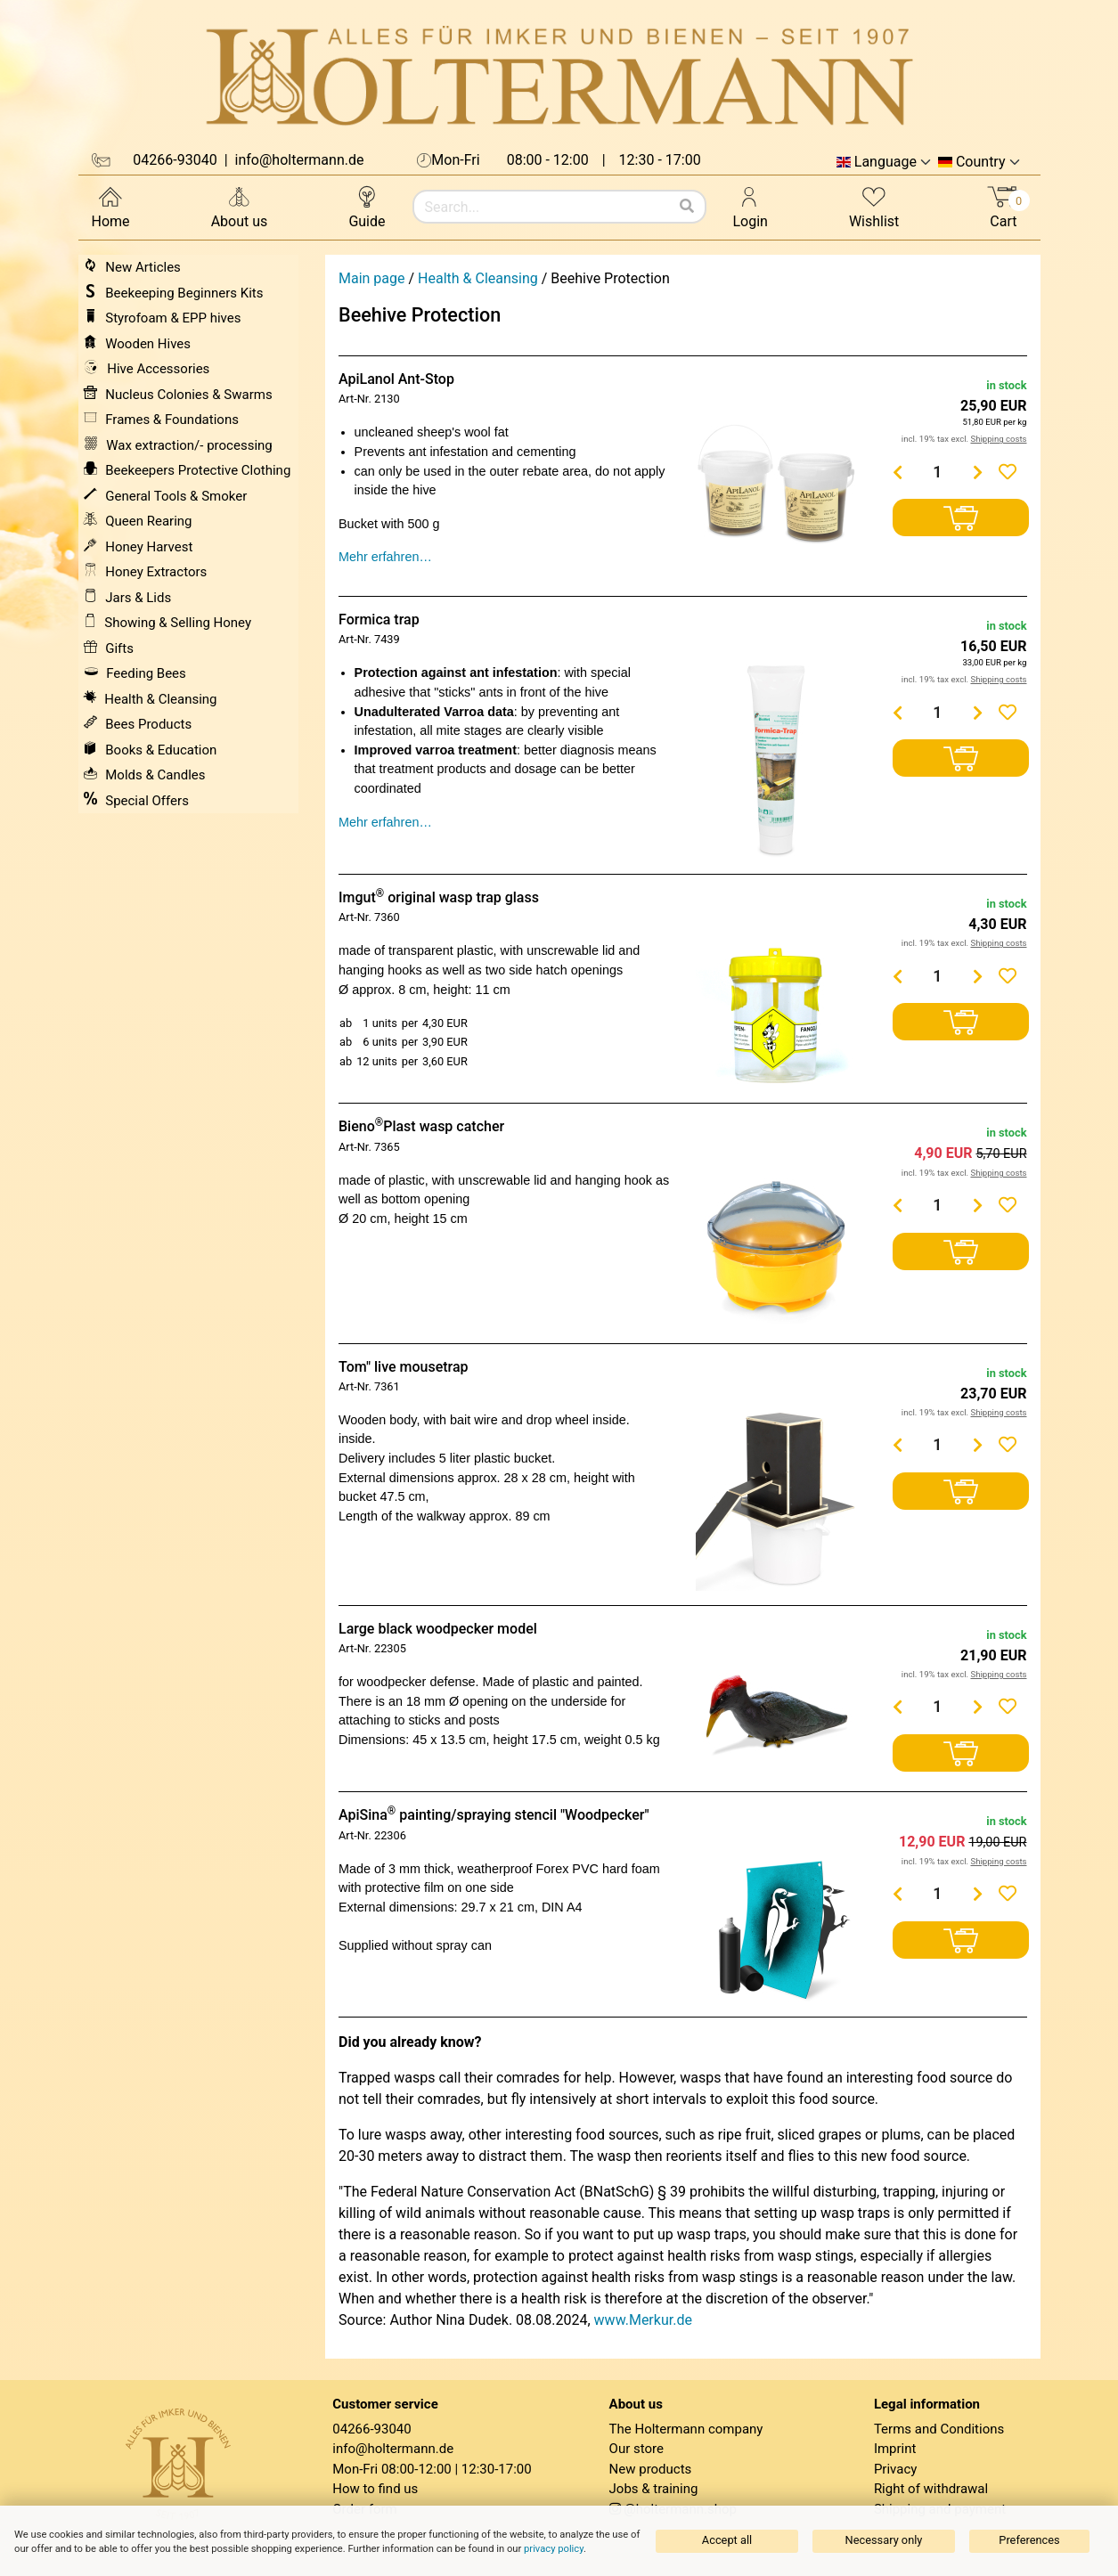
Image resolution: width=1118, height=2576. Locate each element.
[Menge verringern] (897, 472)
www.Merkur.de (643, 2319)
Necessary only (884, 2540)
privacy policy (553, 2549)
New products (650, 2469)
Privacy (895, 2469)
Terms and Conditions (939, 2429)
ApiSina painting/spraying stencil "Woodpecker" (494, 1814)
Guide (366, 206)
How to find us (375, 2489)
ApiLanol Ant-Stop (396, 379)
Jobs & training (653, 2489)
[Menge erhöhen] (977, 472)
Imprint (895, 2449)
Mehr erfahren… (385, 557)
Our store (636, 2449)
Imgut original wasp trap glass (439, 897)
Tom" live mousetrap (404, 1366)
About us (239, 206)
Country (981, 162)
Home (111, 206)
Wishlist (874, 206)
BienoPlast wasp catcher (421, 1126)
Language (885, 162)
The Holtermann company (686, 2429)
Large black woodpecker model (438, 1628)
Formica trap (379, 619)
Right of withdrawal (931, 2489)
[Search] (687, 207)
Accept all (727, 2540)
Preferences (1029, 2540)
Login (750, 206)
